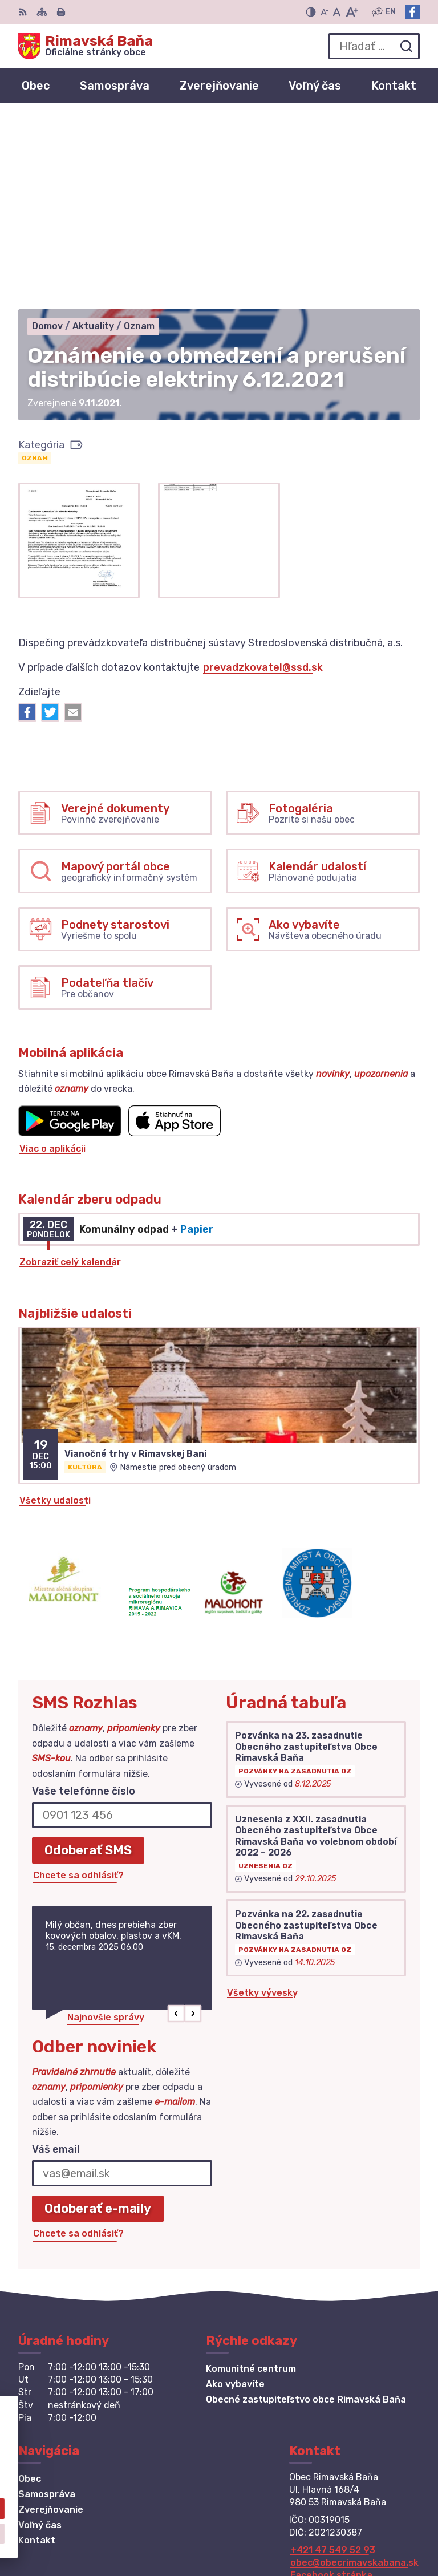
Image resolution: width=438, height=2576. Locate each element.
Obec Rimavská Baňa (372, 2530)
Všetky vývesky (262, 1803)
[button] (176, 1824)
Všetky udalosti (55, 1311)
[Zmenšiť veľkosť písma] (324, 12)
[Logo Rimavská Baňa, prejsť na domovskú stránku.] (85, 46)
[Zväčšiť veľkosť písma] (351, 12)
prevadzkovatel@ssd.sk (263, 478)
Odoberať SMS (88, 1660)
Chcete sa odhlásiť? (78, 1685)
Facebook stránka (331, 2385)
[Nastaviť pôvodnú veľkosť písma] (337, 12)
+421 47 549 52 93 (332, 2360)
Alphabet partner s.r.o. (367, 2515)
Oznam (35, 269)
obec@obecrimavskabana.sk (354, 2373)
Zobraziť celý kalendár (70, 1072)
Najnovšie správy (105, 1827)
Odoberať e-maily (97, 2019)
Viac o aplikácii (52, 959)
